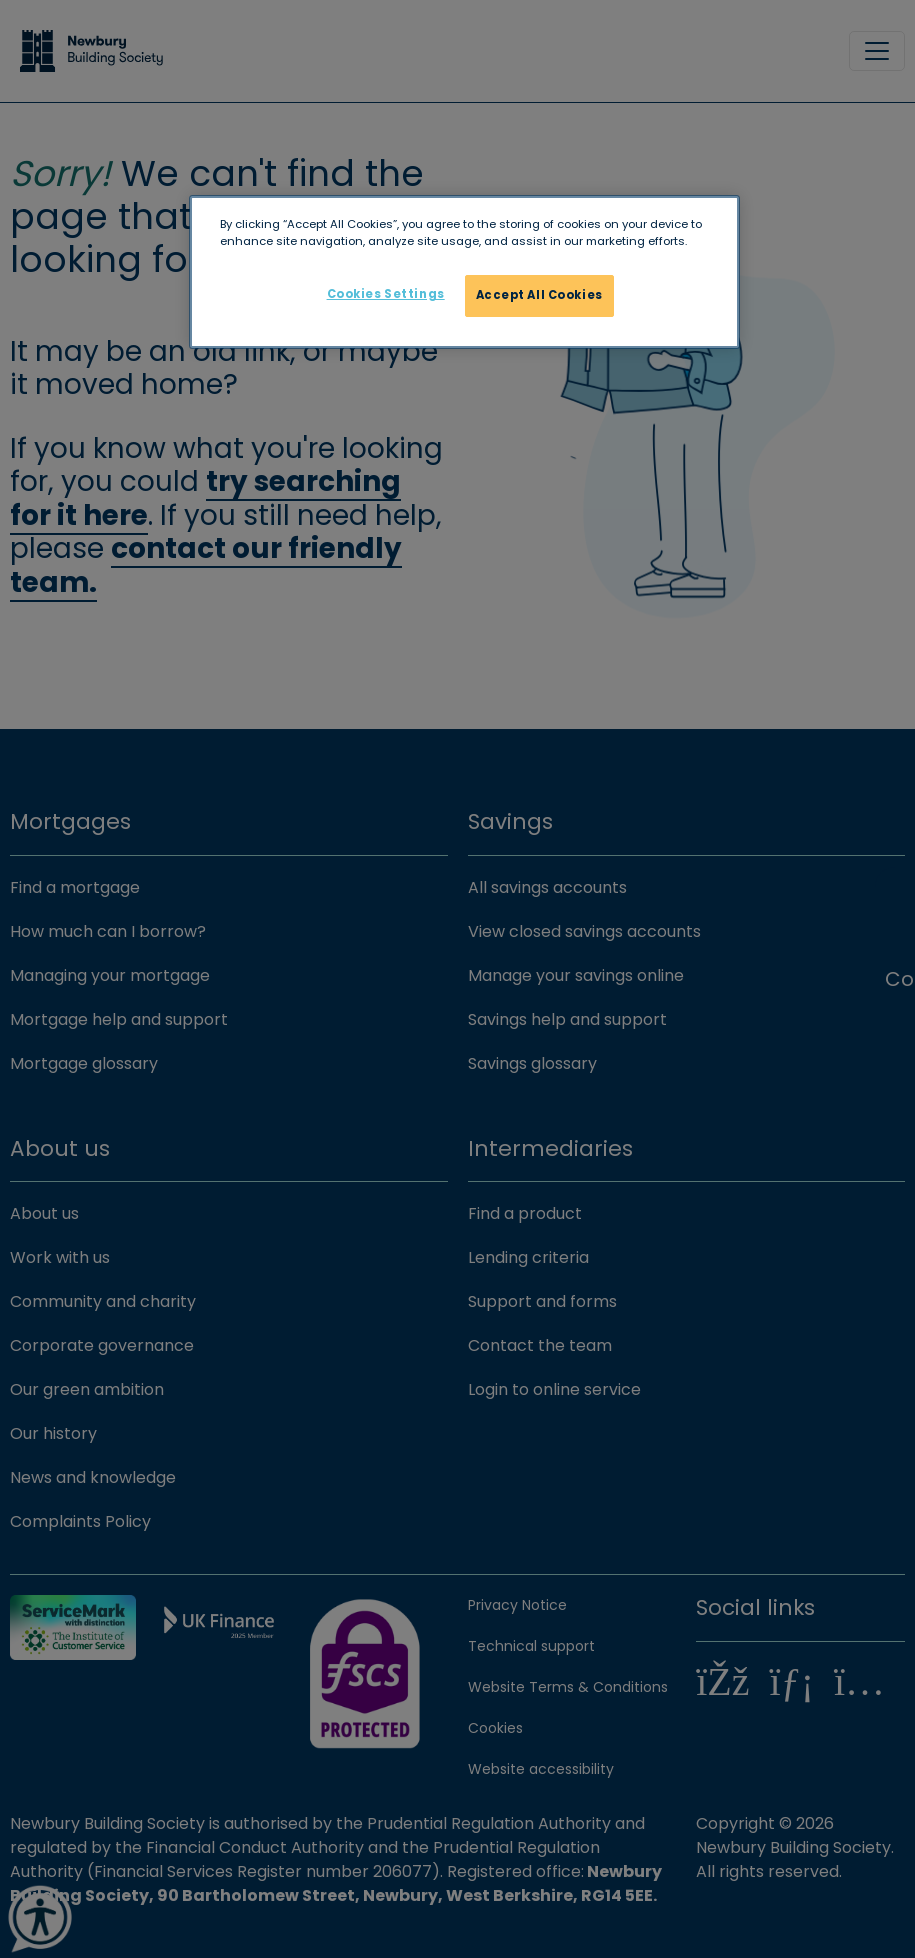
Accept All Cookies (539, 295)
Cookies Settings (386, 294)
